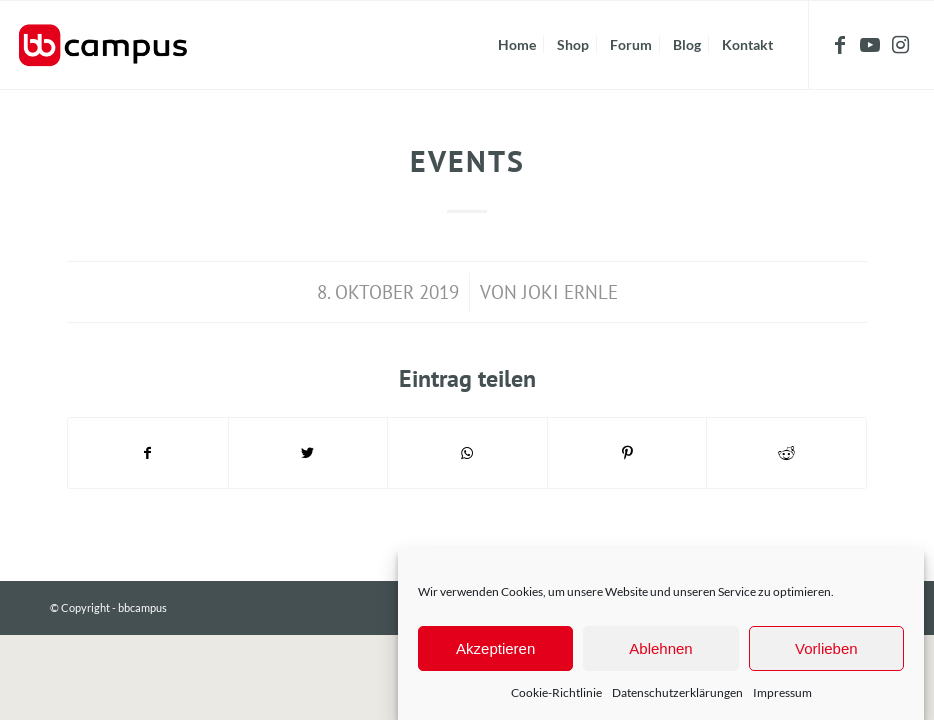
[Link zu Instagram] (900, 44)
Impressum (782, 692)
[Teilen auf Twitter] (308, 453)
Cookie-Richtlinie (556, 692)
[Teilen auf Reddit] (786, 453)
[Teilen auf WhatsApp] (467, 453)
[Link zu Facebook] (840, 44)
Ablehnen (660, 648)
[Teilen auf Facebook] (148, 453)
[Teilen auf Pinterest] (627, 453)
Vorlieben (826, 648)
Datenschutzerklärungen (677, 692)
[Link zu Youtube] (870, 44)
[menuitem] (517, 45)
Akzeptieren (495, 648)
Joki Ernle (570, 292)
